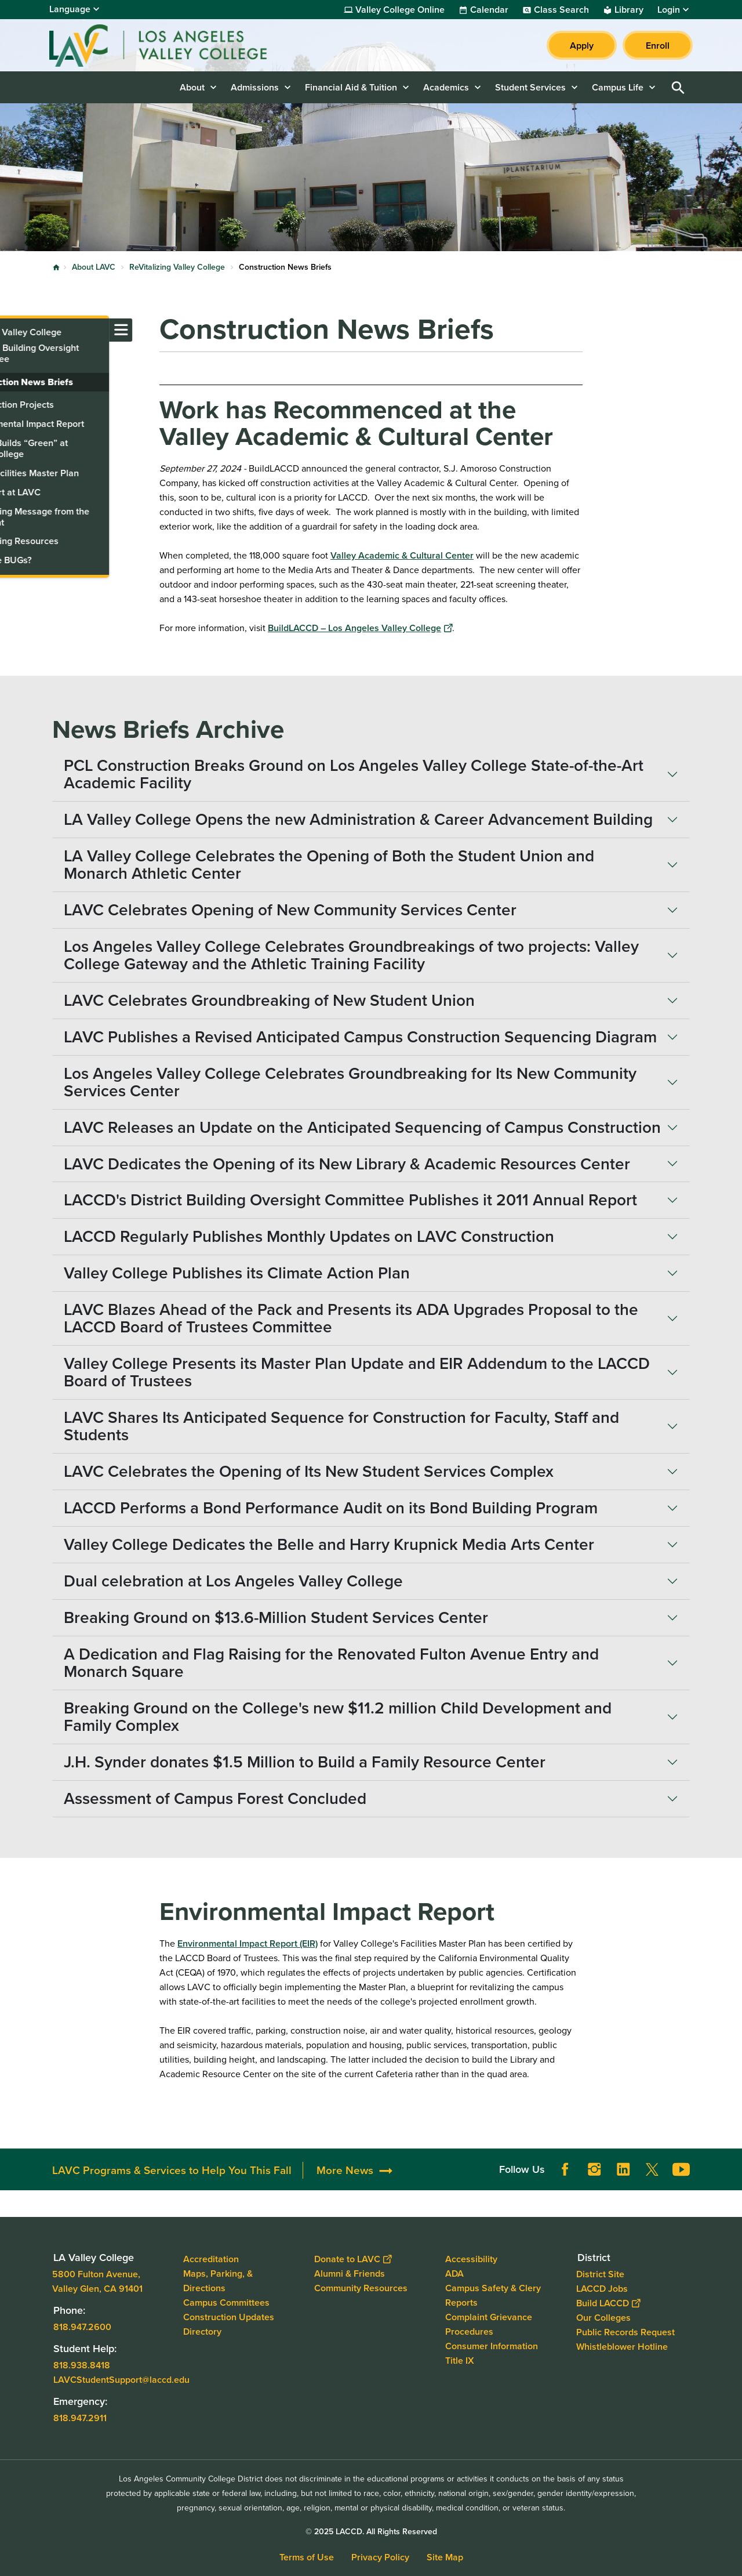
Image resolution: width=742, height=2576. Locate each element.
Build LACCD (608, 2302)
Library (628, 9)
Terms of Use (306, 2557)
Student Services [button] (530, 87)
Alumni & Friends (349, 2273)
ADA (454, 2273)
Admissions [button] (255, 87)
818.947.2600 (82, 2326)
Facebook (565, 2169)
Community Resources (361, 2288)
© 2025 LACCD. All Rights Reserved (371, 2532)
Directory (202, 2331)
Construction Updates (228, 2317)
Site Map (445, 2557)
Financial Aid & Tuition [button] (351, 87)
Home (56, 267)
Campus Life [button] (617, 87)
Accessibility (471, 2259)
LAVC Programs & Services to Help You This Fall (172, 2170)
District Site (600, 2273)
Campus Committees (226, 2302)
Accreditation (211, 2259)
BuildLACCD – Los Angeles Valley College (360, 628)
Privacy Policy (380, 2557)
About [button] (192, 87)
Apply (582, 45)
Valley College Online (400, 9)
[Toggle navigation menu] (11, 330)
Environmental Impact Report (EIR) (247, 1943)
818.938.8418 (81, 2364)
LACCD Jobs (602, 2288)
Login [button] (668, 9)
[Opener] (730, 2165)
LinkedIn (623, 2169)
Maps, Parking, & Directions (218, 2281)
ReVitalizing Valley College (177, 267)
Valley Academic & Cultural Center (402, 555)
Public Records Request (625, 2331)
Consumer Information (491, 2346)
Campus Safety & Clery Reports (493, 2295)
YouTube (681, 2169)
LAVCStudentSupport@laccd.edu (121, 2379)
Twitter (652, 2169)
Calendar (489, 9)
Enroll (658, 45)
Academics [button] (446, 87)
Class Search (561, 9)
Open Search (678, 87)
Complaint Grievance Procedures (488, 2324)
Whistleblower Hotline (622, 2346)
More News (345, 2170)
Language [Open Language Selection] (69, 9)
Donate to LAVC (352, 2259)
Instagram (594, 2169)
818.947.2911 (80, 2417)
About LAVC (93, 267)
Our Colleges (603, 2317)
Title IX (459, 2360)
